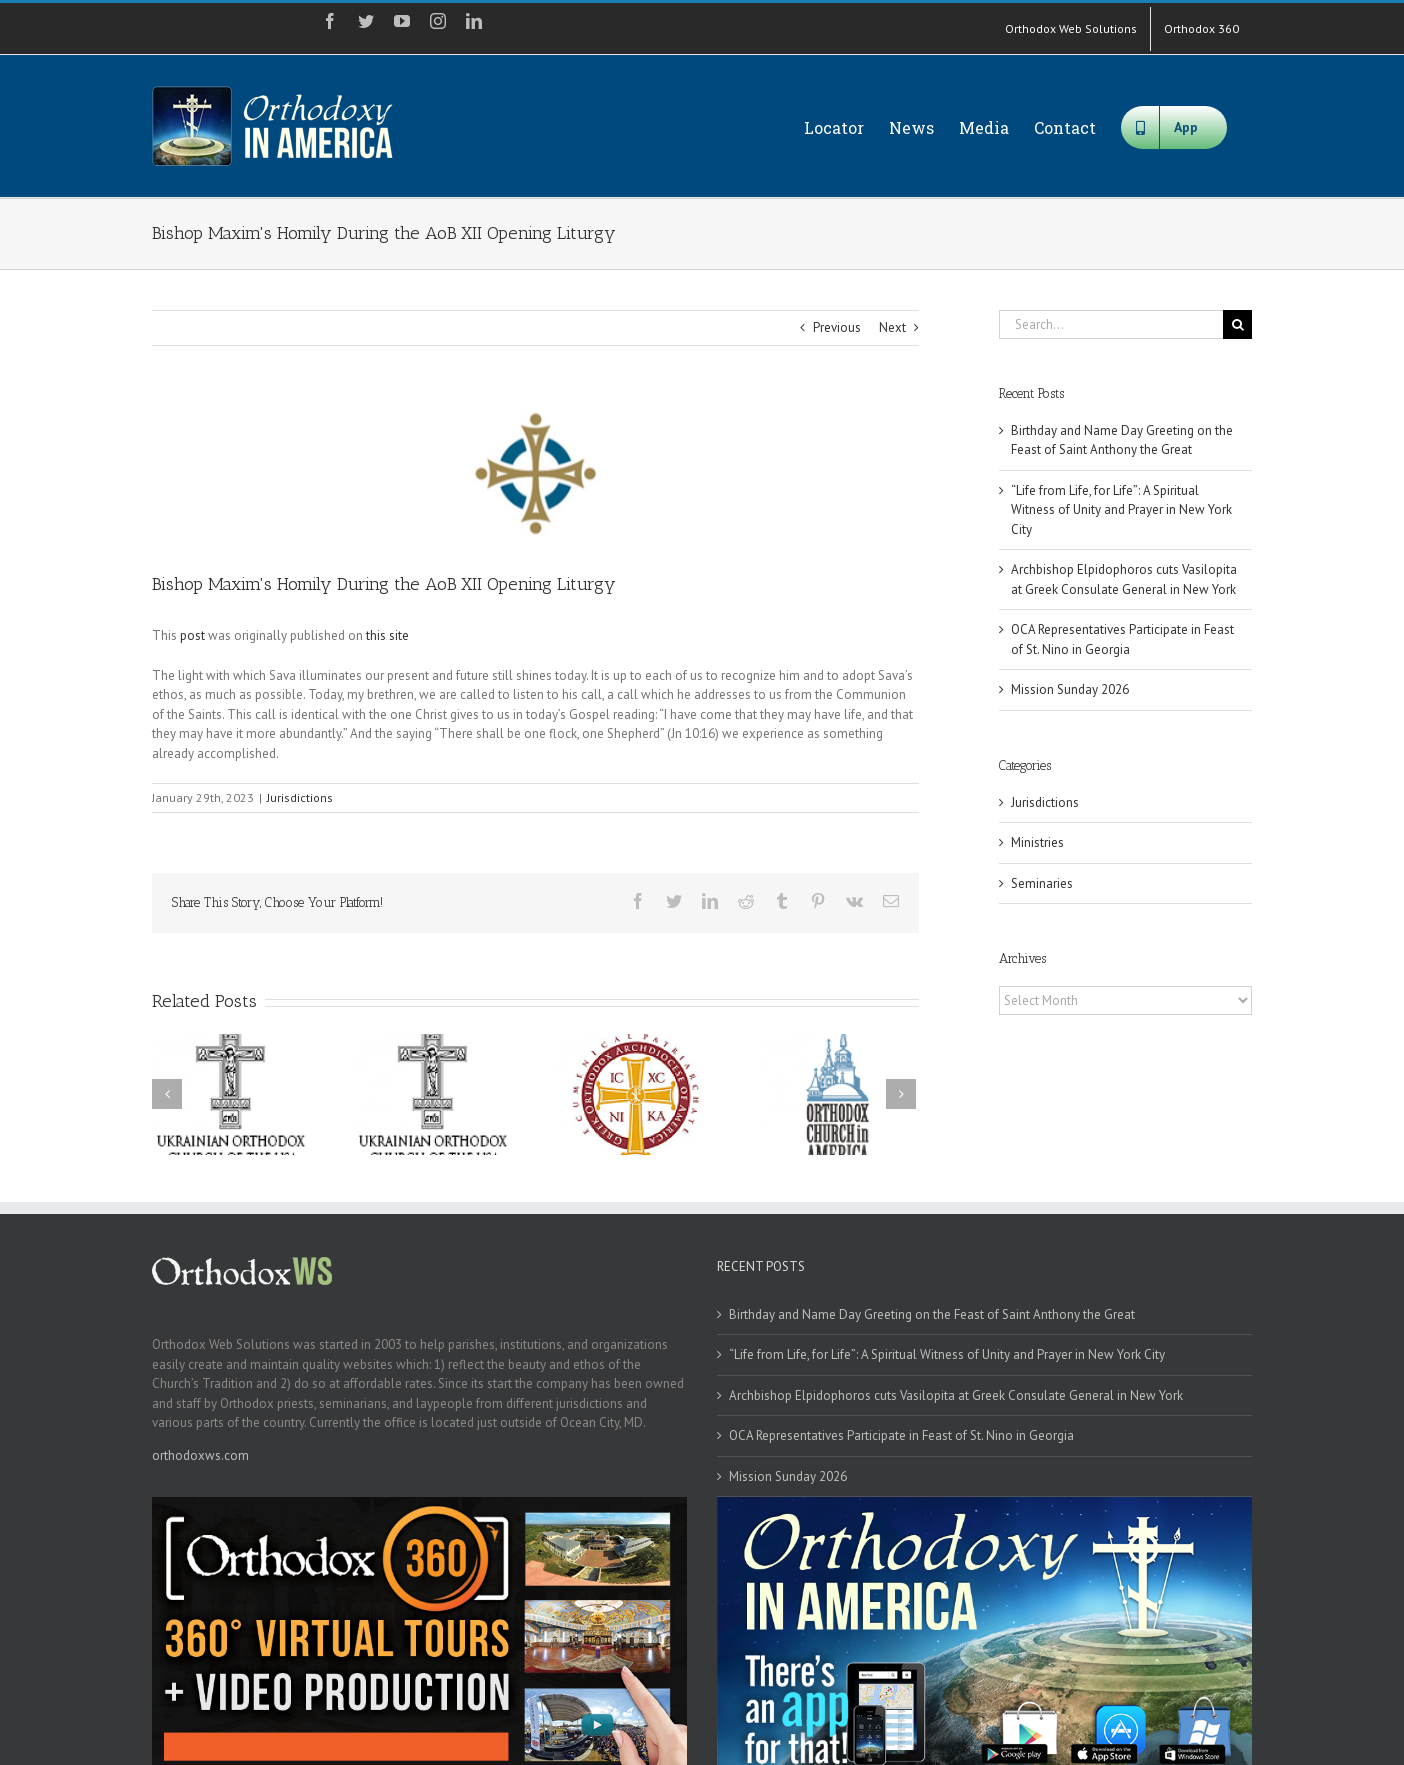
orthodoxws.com (200, 1455)
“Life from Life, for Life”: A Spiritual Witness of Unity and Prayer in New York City (1121, 510)
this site (387, 635)
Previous (837, 327)
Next (892, 327)
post (192, 635)
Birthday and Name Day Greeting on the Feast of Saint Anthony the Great (932, 1314)
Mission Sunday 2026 (1070, 689)
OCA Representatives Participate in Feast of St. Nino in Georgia (901, 1435)
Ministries (1037, 842)
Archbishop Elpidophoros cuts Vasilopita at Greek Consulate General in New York (956, 1395)
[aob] (535, 473)
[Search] (1237, 324)
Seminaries (1042, 883)
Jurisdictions (300, 797)
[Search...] (1111, 324)
